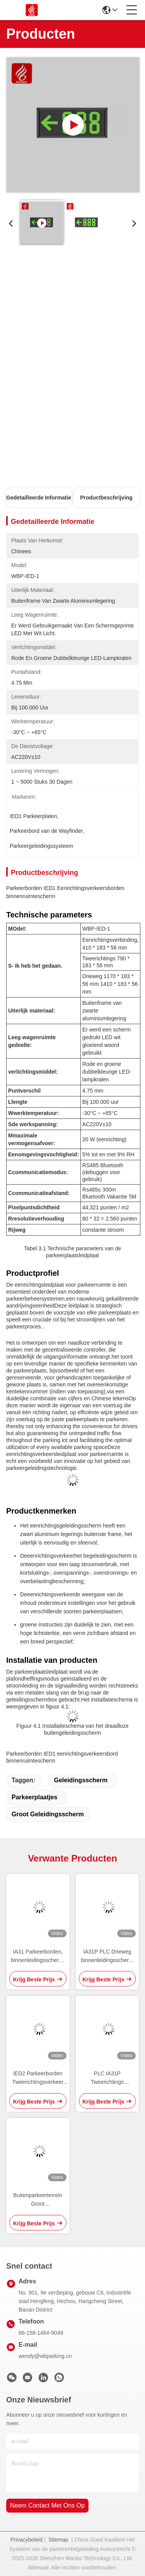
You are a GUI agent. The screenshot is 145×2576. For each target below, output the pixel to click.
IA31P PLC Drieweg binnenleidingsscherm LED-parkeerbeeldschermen (107, 1956)
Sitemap (58, 2540)
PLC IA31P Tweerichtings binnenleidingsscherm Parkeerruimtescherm (107, 2078)
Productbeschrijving (106, 497)
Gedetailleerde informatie (38, 497)
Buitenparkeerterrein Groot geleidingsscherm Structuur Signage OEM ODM (37, 2200)
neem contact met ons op (47, 2505)
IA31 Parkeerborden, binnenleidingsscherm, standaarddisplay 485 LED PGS (38, 1956)
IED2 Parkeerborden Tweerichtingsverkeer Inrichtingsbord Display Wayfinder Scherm (37, 2078)
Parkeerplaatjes (34, 1797)
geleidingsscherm (80, 1780)
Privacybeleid (26, 2540)
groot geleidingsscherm (48, 1814)
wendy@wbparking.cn (45, 2356)
